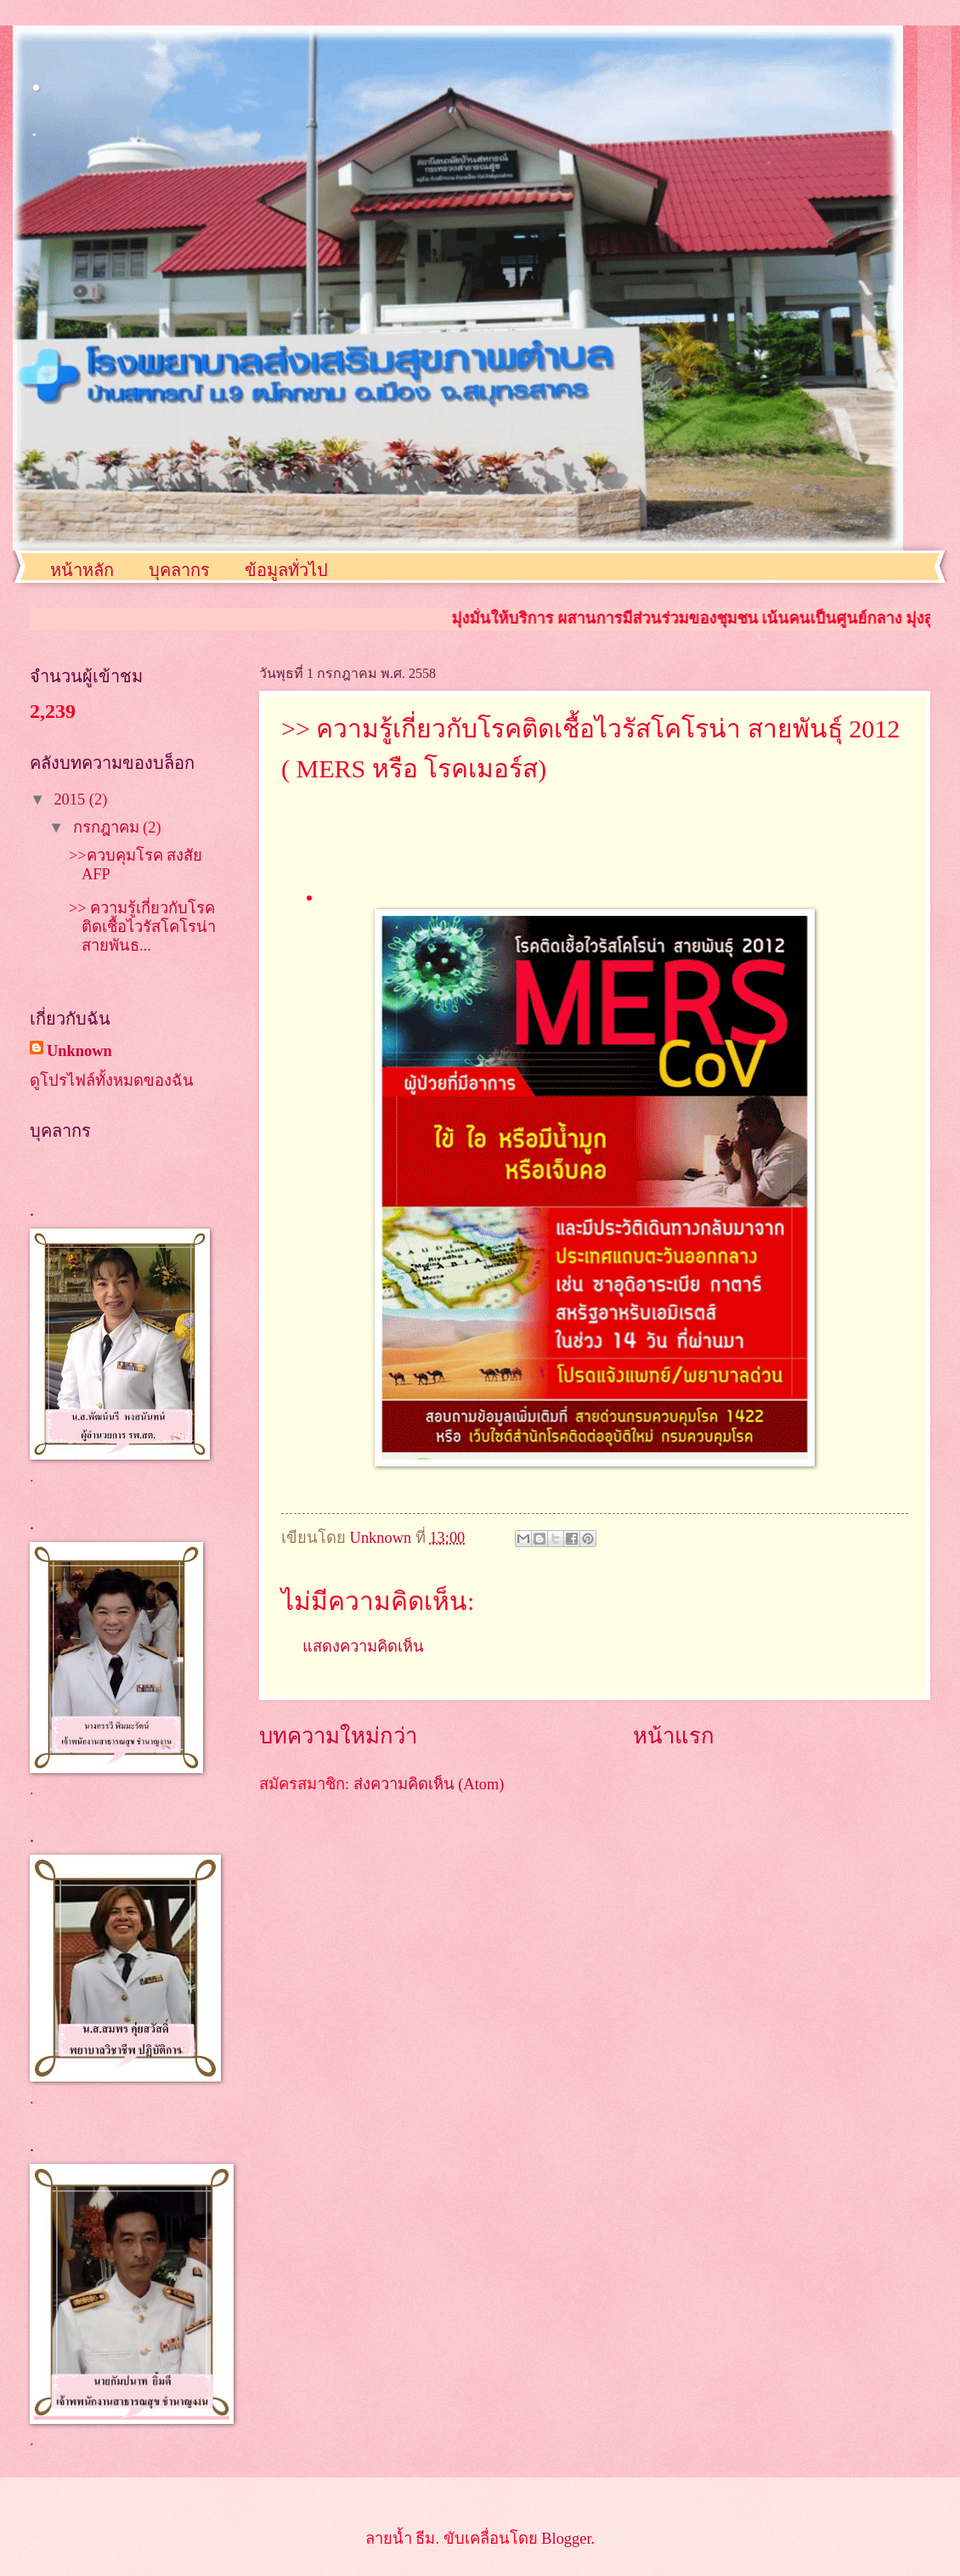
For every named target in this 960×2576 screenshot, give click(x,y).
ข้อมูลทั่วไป (286, 570)
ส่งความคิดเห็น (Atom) (429, 1784)
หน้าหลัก (82, 570)
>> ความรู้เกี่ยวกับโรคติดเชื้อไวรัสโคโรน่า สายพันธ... (142, 927)
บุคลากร (179, 570)
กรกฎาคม (108, 827)
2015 (71, 799)
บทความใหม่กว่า (338, 1736)
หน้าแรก (673, 1736)
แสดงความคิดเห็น (363, 1646)
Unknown (79, 1050)
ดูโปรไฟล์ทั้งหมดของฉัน (112, 1080)
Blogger (565, 2538)
